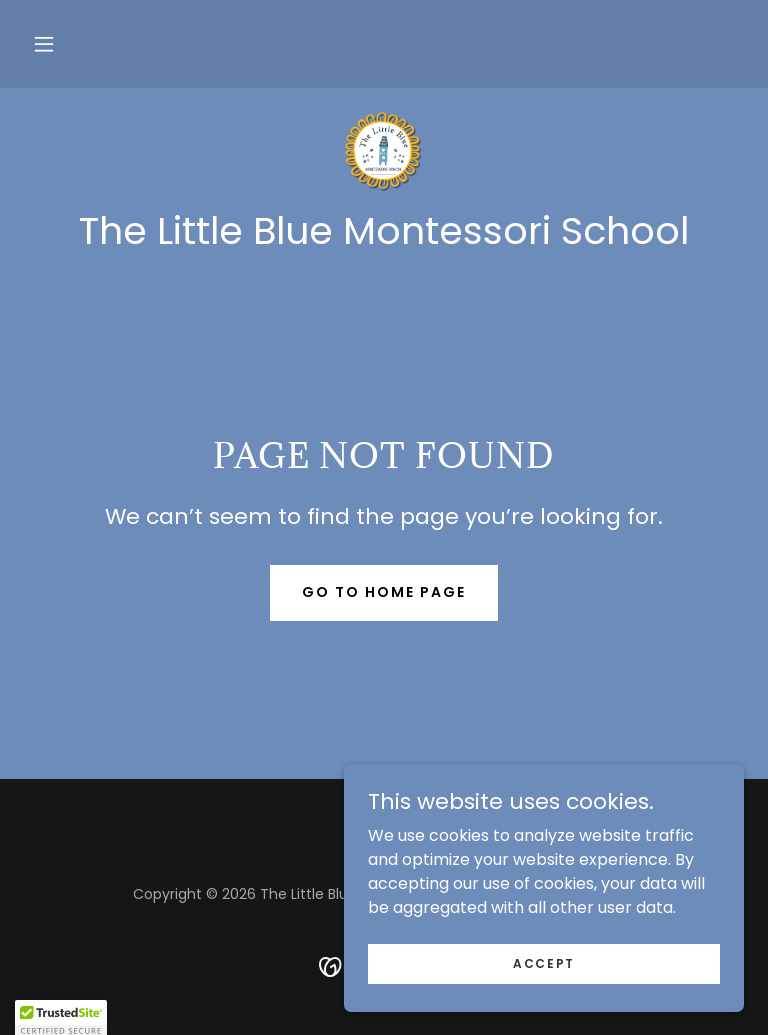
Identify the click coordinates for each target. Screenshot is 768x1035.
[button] (44, 44)
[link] (384, 152)
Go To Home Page (384, 592)
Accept (544, 962)
